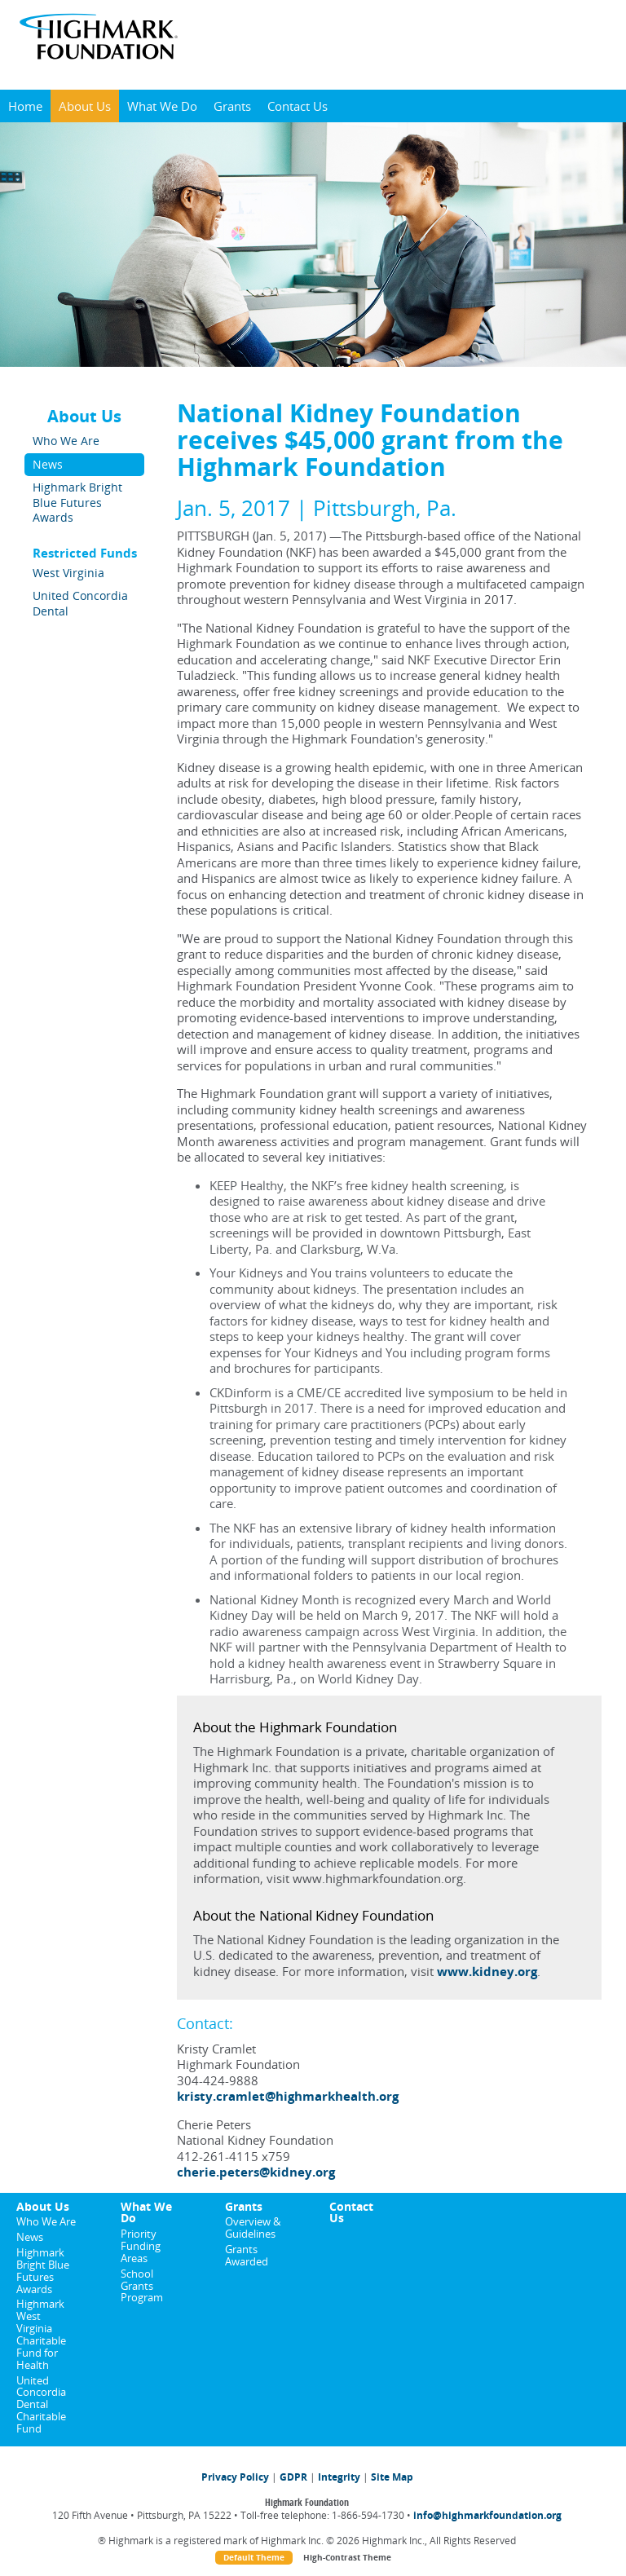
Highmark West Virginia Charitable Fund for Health (41, 2333)
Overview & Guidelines (252, 2227)
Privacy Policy (235, 2477)
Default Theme (253, 2557)
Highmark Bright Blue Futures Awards (77, 502)
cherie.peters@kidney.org (256, 2172)
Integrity (339, 2477)
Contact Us (297, 106)
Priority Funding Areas (141, 2245)
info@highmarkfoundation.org (487, 2515)
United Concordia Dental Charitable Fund (41, 2404)
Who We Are (66, 440)
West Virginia (68, 572)
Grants (232, 106)
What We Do (162, 106)
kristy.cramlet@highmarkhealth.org (288, 2096)
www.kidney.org (487, 1971)
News (48, 464)
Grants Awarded (246, 2255)
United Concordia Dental (80, 603)
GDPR (293, 2477)
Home (25, 106)
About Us (85, 106)
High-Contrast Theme (347, 2557)
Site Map (392, 2477)
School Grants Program (142, 2285)
